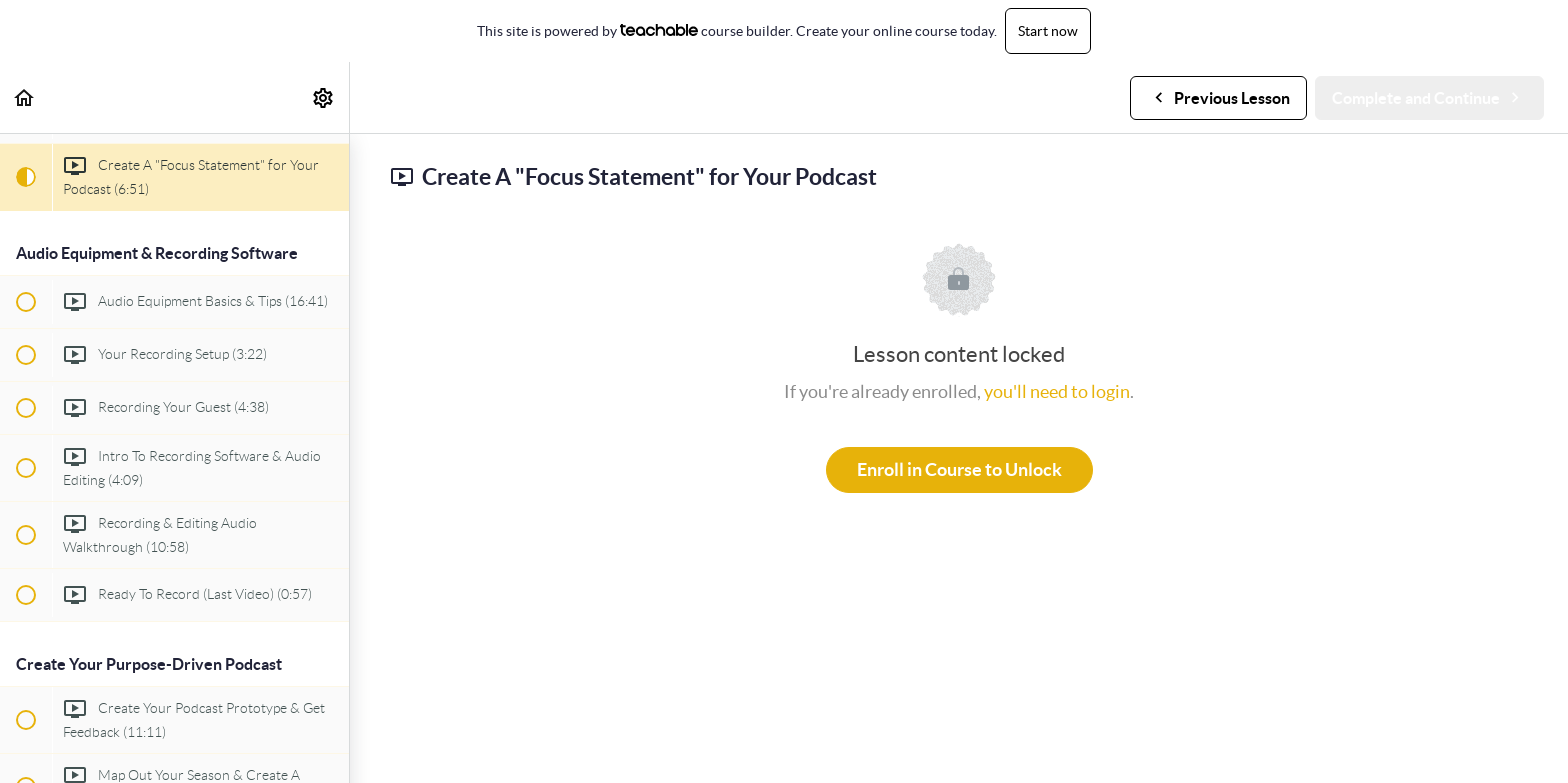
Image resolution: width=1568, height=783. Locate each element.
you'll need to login (1057, 391)
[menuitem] (324, 97)
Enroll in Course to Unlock (959, 469)
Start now (1048, 31)
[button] (25, 97)
